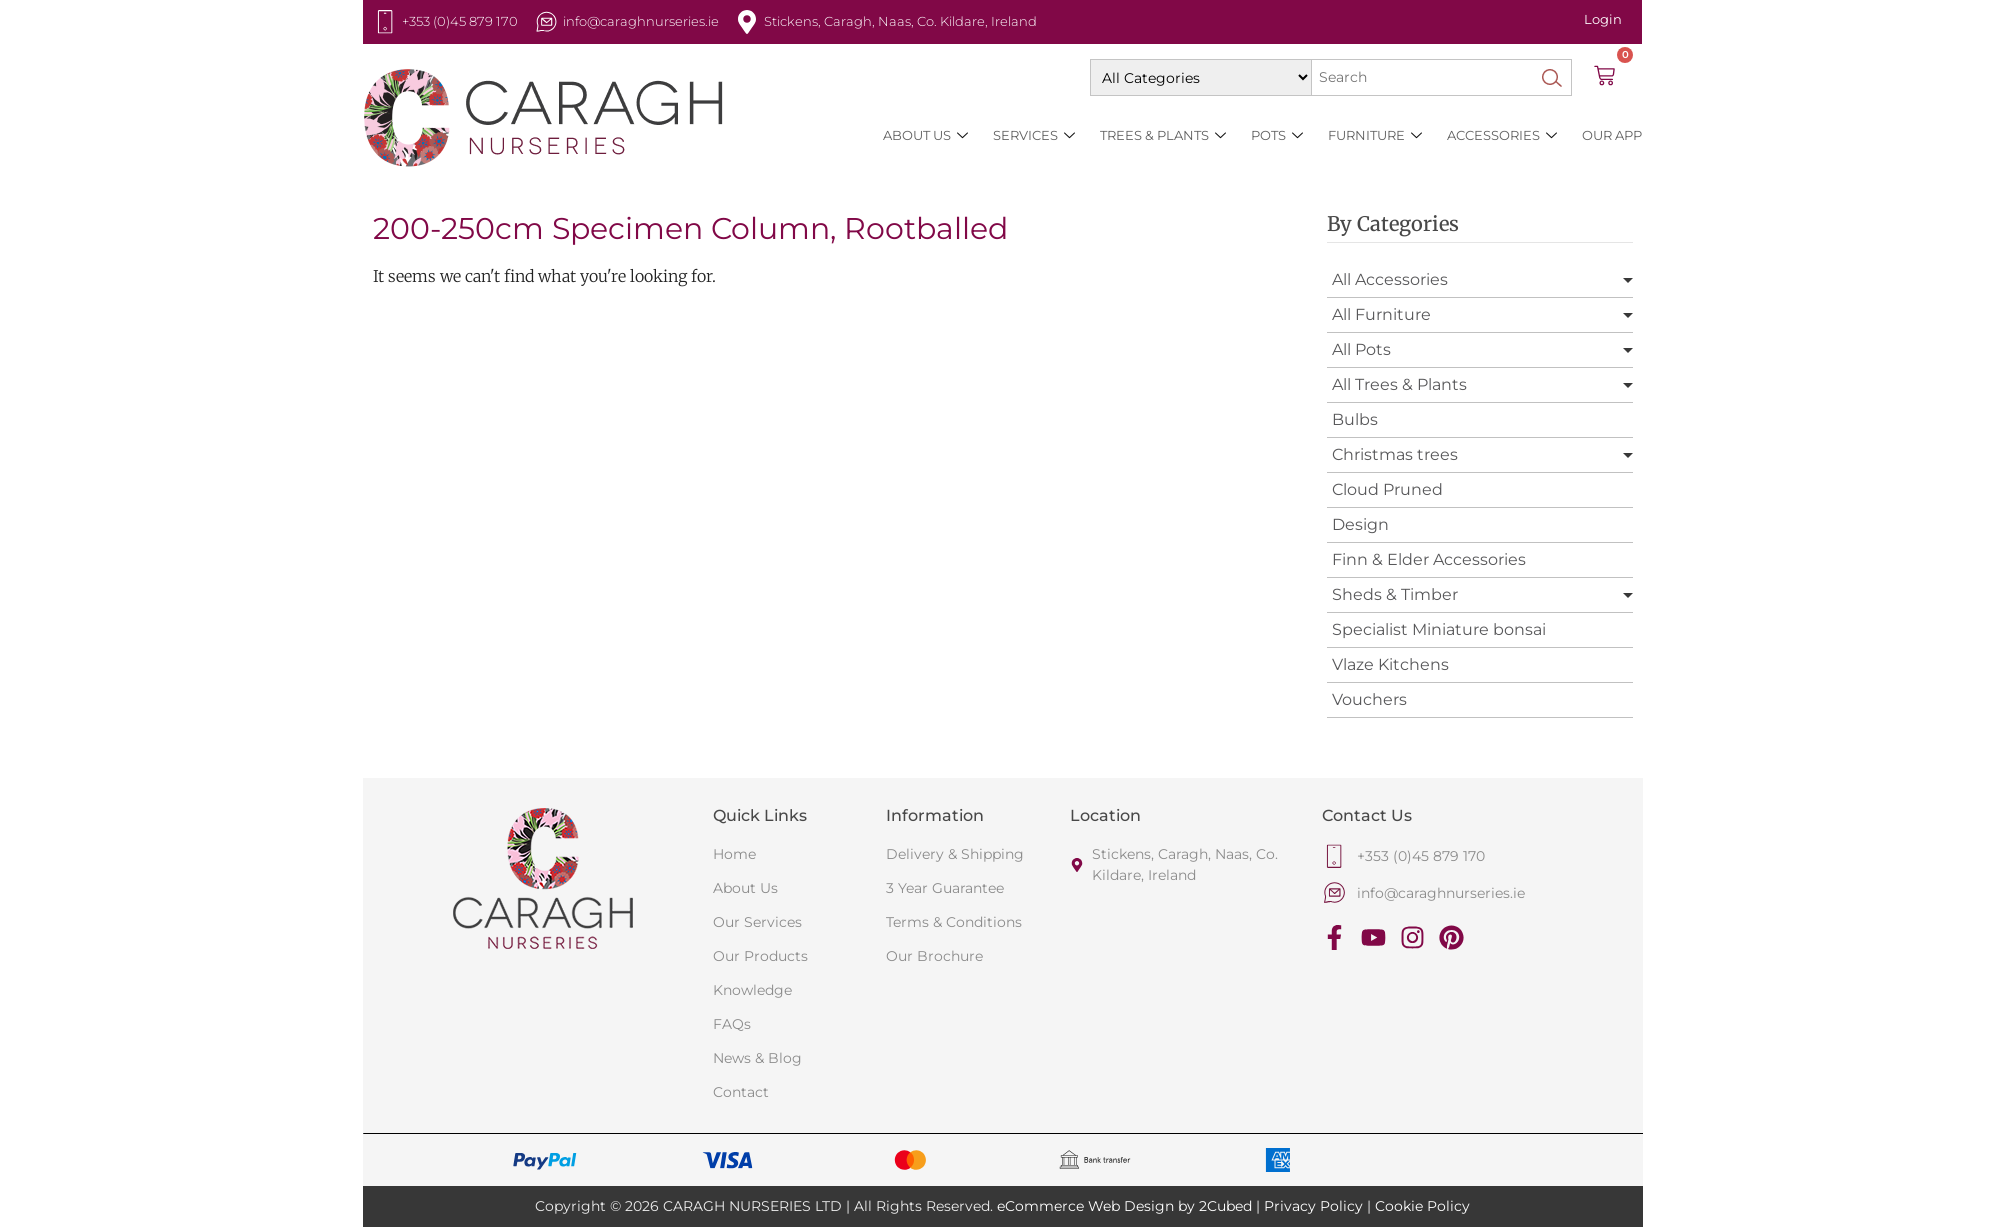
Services (1034, 135)
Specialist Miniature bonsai (1439, 629)
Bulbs (1355, 419)
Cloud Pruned (1387, 489)
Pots (1277, 135)
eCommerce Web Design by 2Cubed (1124, 1206)
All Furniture (1381, 314)
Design (1360, 524)
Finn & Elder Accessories (1429, 559)
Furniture (1375, 135)
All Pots (1361, 349)
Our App (1612, 135)
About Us (925, 135)
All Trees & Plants (1399, 384)
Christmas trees (1395, 454)
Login (1603, 19)
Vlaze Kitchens (1390, 664)
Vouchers (1369, 699)
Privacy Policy (1313, 1206)
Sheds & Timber (1395, 594)
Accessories (1502, 135)
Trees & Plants (1163, 135)
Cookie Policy (1422, 1206)
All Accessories (1390, 279)
